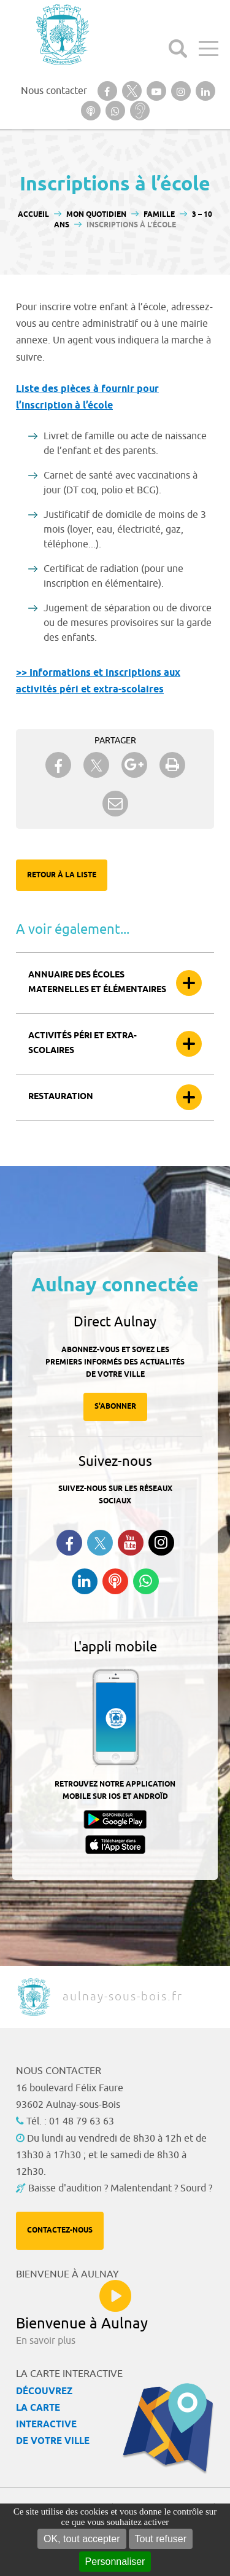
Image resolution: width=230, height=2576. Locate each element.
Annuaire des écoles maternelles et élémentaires (97, 982)
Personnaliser (115, 2561)
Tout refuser (160, 2539)
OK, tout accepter (82, 2539)
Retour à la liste (61, 875)
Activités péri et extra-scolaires (82, 1043)
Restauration (60, 1097)
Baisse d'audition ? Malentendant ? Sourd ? (120, 2188)
